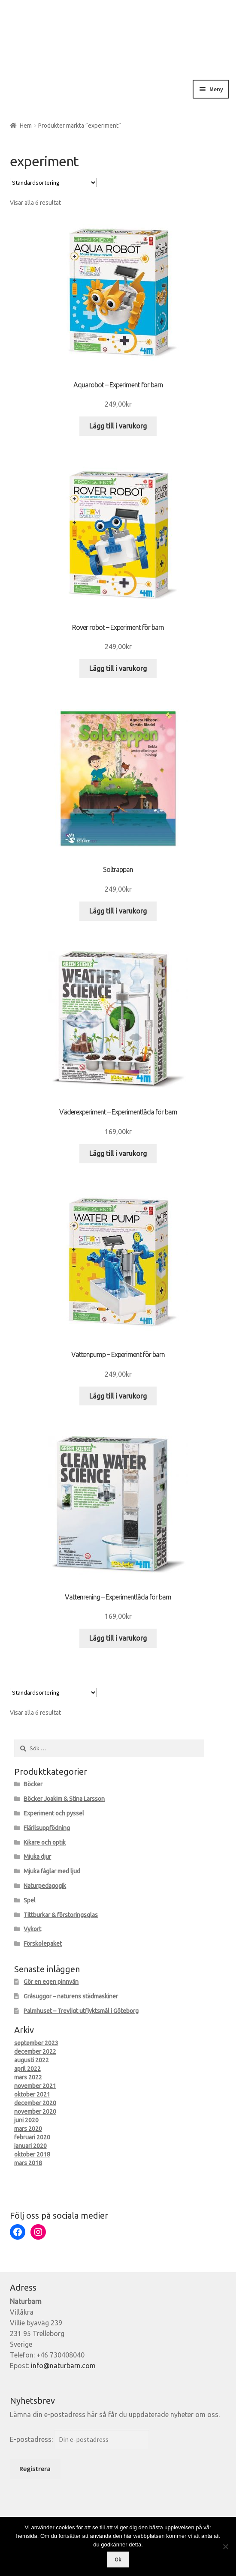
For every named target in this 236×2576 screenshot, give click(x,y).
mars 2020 (28, 2128)
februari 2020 (32, 2137)
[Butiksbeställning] (53, 182)
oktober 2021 (32, 2094)
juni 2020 (26, 2120)
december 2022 (35, 2051)
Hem (26, 125)
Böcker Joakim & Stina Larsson (64, 1798)
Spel (30, 1900)
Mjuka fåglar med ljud (52, 1871)
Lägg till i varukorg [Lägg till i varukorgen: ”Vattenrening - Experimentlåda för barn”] (118, 1638)
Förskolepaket (43, 1943)
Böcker (33, 1784)
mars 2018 (28, 2163)
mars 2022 (28, 2077)
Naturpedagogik (45, 1885)
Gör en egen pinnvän (51, 1981)
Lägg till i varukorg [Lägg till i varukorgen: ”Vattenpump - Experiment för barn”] (118, 1396)
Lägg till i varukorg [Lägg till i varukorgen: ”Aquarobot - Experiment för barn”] (118, 426)
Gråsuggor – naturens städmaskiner (71, 1996)
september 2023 (36, 2043)
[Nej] (225, 2546)
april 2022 (27, 2068)
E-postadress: (32, 2439)
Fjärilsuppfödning (47, 1827)
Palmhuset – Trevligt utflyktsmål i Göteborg (81, 2010)
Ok (118, 2559)
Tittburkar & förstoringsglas (61, 1914)
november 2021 (35, 2085)
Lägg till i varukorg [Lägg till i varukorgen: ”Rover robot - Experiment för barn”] (118, 668)
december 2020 (35, 2103)
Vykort (32, 1929)
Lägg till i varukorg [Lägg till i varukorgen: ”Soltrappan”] (118, 911)
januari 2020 (30, 2145)
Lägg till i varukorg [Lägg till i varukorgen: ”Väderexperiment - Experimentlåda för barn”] (118, 1153)
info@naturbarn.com (63, 2365)
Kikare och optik (45, 1842)
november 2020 (35, 2111)
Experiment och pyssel (54, 1813)
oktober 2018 (32, 2154)
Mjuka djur (37, 1856)
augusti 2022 (31, 2060)
